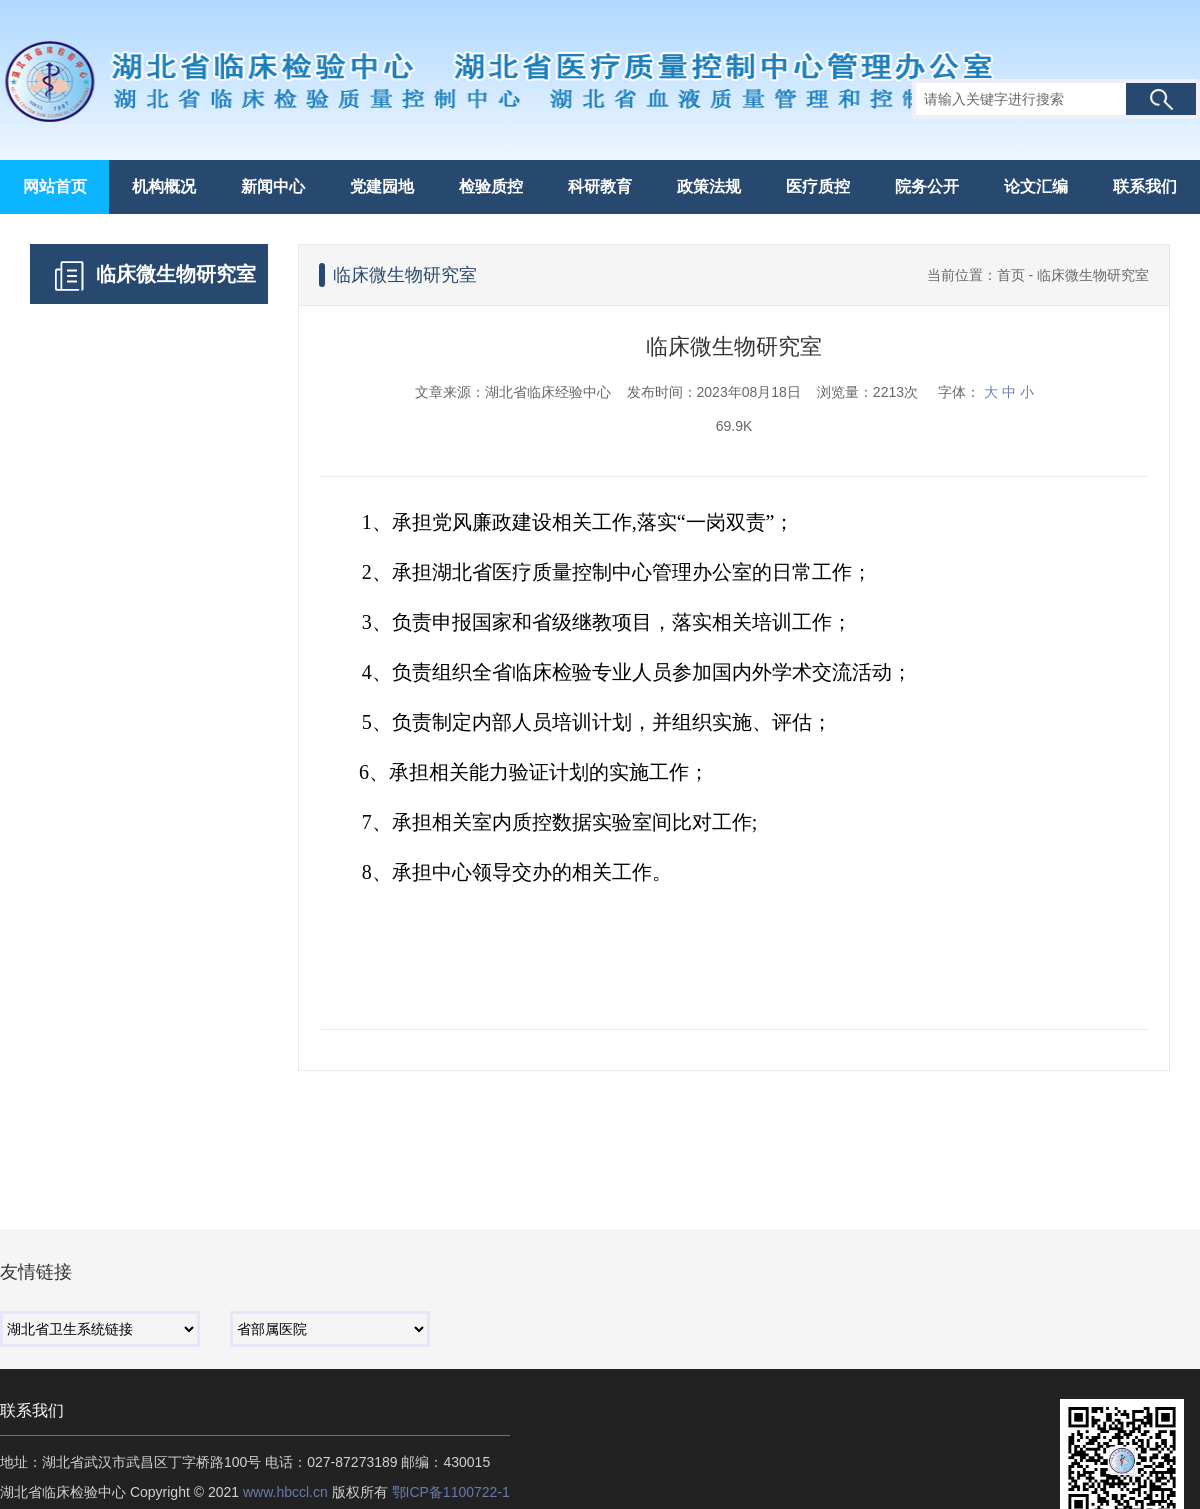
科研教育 (600, 186)
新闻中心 (273, 186)
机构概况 (164, 186)
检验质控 (491, 186)
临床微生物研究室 (1093, 275)
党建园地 (382, 186)
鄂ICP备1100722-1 (451, 1492)
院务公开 (927, 186)
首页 (1011, 275)
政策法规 (709, 186)
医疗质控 (818, 186)
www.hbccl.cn (285, 1492)
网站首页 (55, 186)
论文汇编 (1036, 186)
